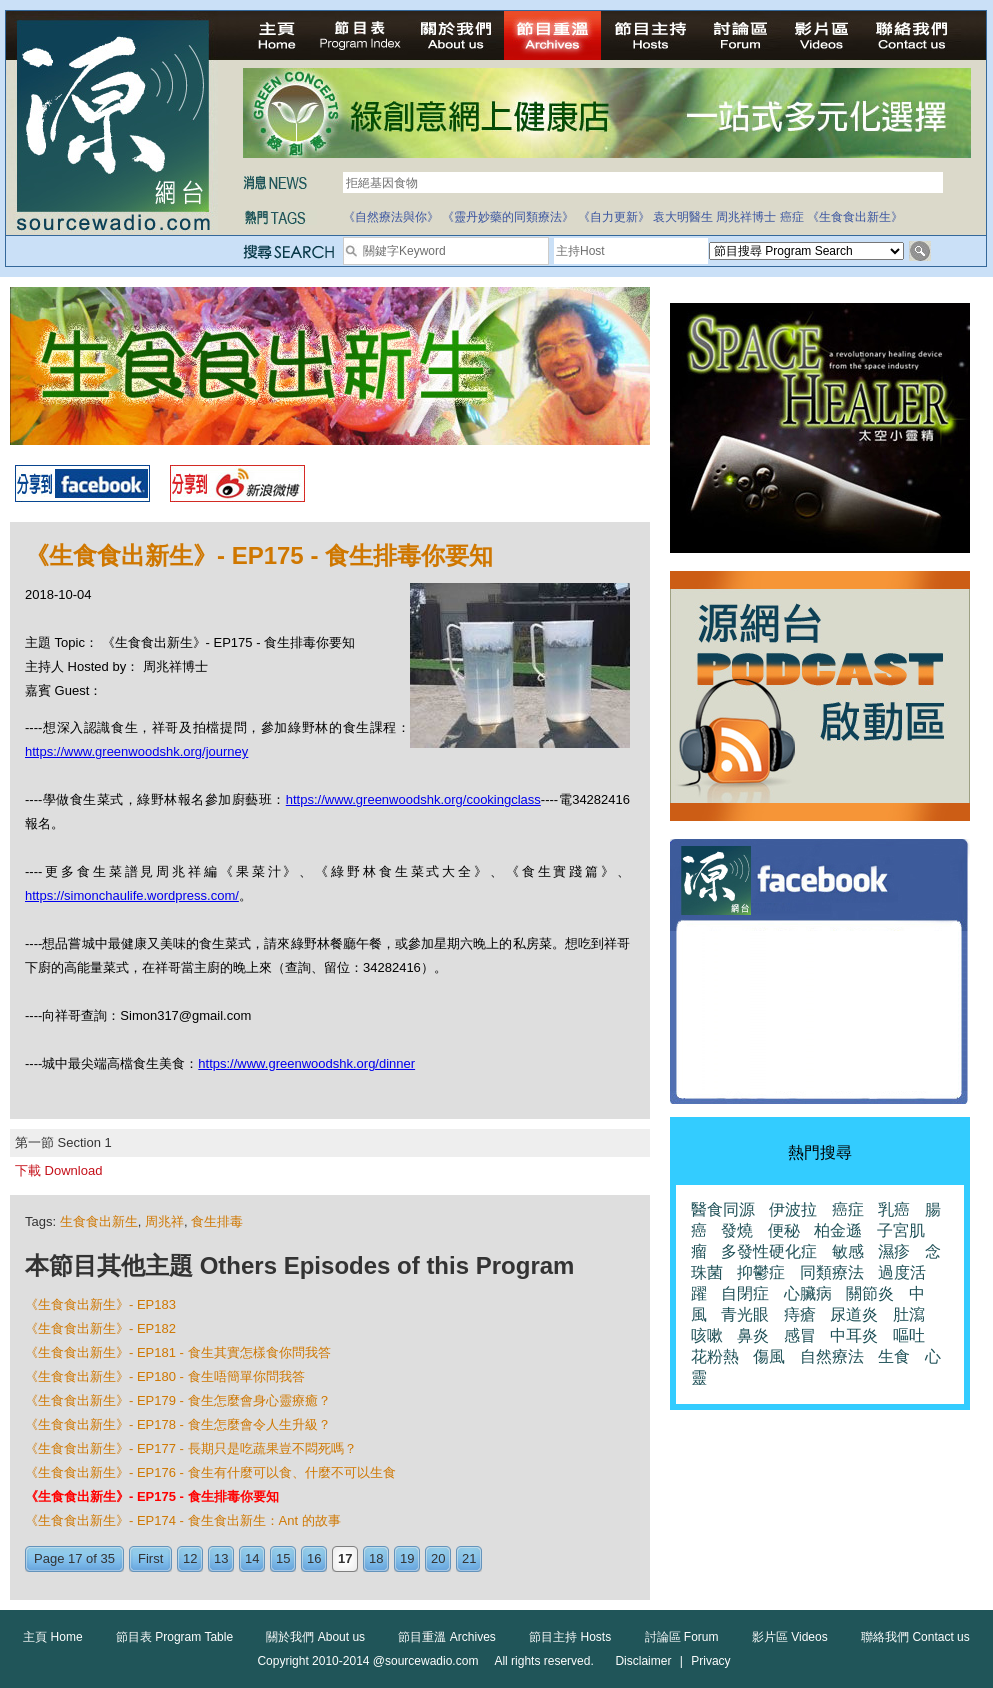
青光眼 (745, 1314)
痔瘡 (800, 1314)
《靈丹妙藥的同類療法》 (508, 217)
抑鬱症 (761, 1272)
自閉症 (745, 1293)
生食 (894, 1356)
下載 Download (58, 1170)
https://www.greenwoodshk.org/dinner (306, 1063)
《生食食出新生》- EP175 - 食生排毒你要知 (152, 1496)
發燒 (737, 1230)
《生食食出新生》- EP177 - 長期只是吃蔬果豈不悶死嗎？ (191, 1448)
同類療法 (832, 1272)
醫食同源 (723, 1209)
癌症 (792, 217)
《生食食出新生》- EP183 (100, 1304)
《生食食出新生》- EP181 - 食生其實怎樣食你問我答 (178, 1352)
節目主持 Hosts (570, 1637)
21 (469, 1558)
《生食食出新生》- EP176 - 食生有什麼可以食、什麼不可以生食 (210, 1472)
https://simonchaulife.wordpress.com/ (132, 895)
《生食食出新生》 (855, 217)
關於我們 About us (315, 1637)
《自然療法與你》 (391, 217)
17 (345, 1558)
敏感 (848, 1251)
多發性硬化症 (769, 1251)
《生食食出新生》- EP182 (100, 1328)
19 (407, 1558)
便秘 (784, 1230)
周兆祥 (164, 1221)
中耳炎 (854, 1335)
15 (283, 1558)
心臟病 (808, 1293)
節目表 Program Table (174, 1637)
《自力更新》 (614, 217)
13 (221, 1558)
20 (438, 1558)
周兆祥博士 (746, 217)
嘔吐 (909, 1335)
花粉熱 (715, 1356)
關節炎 (870, 1293)
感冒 (800, 1335)
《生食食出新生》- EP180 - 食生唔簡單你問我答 (165, 1376)
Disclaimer (643, 1661)
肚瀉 (909, 1314)
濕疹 (894, 1251)
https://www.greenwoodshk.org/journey (136, 751)
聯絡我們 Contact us (915, 1637)
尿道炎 (854, 1314)
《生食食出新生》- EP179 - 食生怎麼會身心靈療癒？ (178, 1400)
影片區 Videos (790, 1637)
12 (190, 1558)
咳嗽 (707, 1335)
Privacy (710, 1661)
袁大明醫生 (683, 217)
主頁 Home (52, 1637)
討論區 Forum (682, 1637)
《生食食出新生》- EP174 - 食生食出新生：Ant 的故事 (183, 1520)
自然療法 (832, 1356)
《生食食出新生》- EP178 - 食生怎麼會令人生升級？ (178, 1424)
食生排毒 (217, 1221)
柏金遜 (838, 1230)
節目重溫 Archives (446, 1637)
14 (252, 1558)
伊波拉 (793, 1209)
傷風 (769, 1356)
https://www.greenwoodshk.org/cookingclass (413, 799)
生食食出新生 (99, 1221)
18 (376, 1558)
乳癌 (894, 1209)
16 (314, 1558)
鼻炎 (753, 1335)
